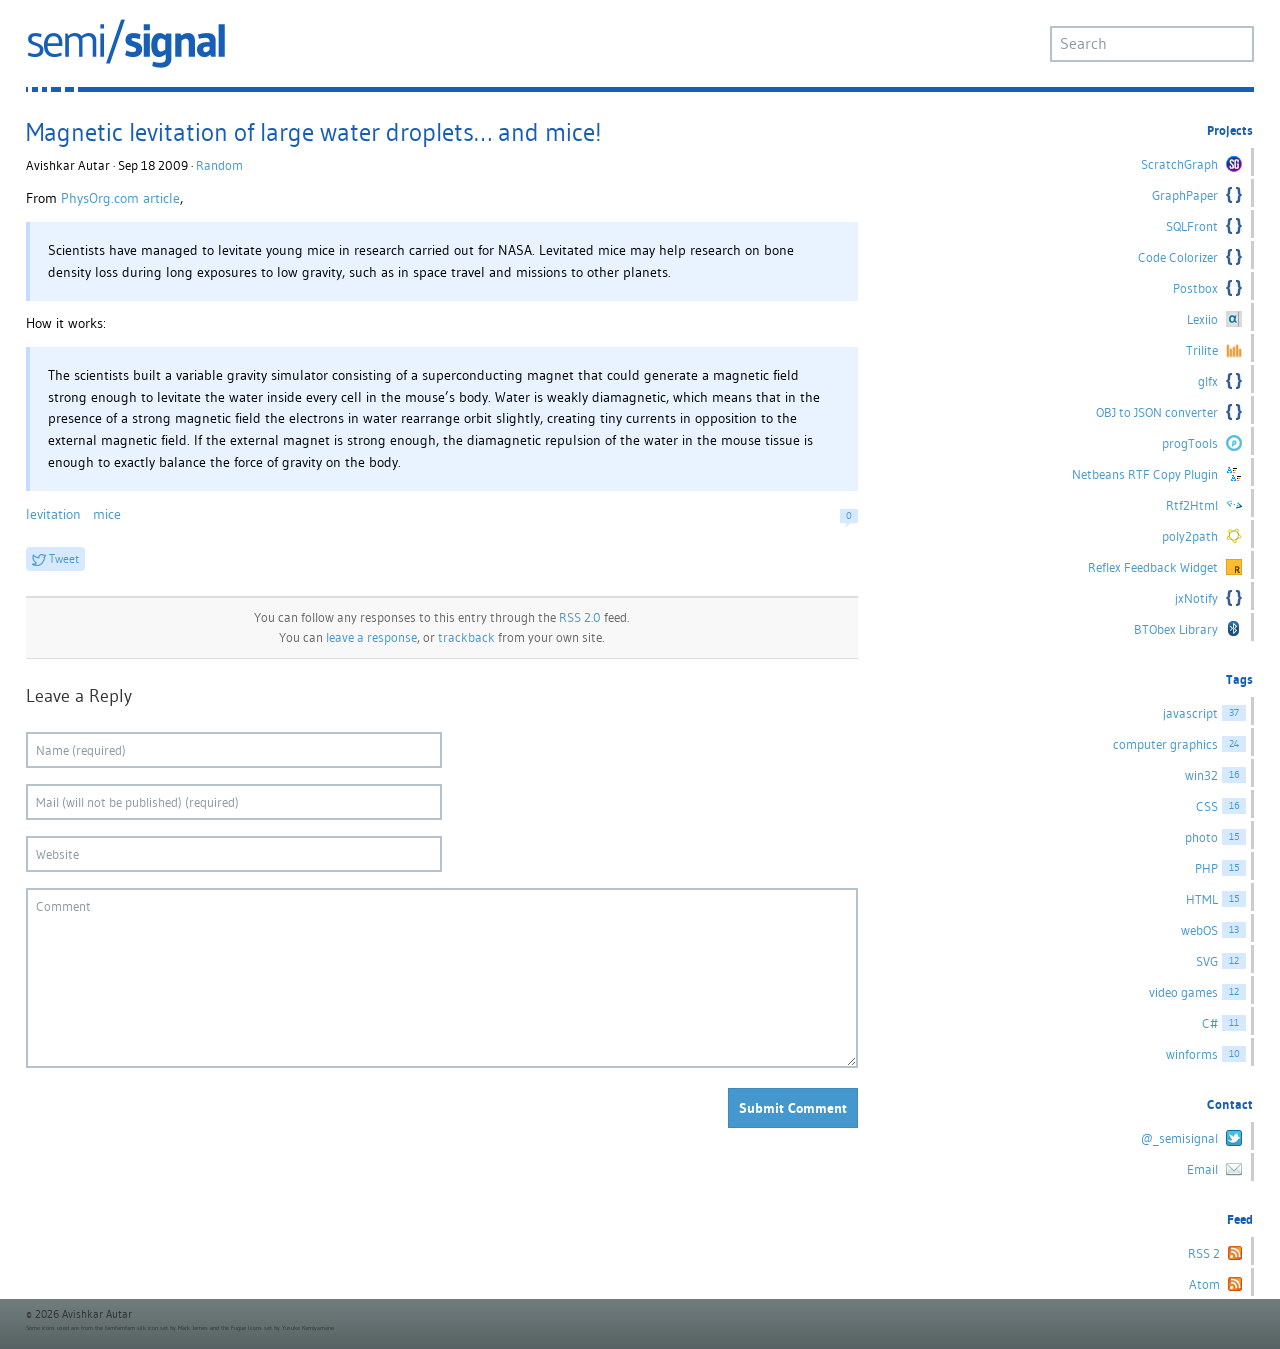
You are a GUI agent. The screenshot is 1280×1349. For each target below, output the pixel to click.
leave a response (371, 637)
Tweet (64, 558)
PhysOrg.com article (120, 198)
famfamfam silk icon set (136, 1328)
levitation (53, 514)
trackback (466, 637)
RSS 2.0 (580, 617)
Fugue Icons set (251, 1328)
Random (219, 165)
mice (107, 514)
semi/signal (126, 43)
